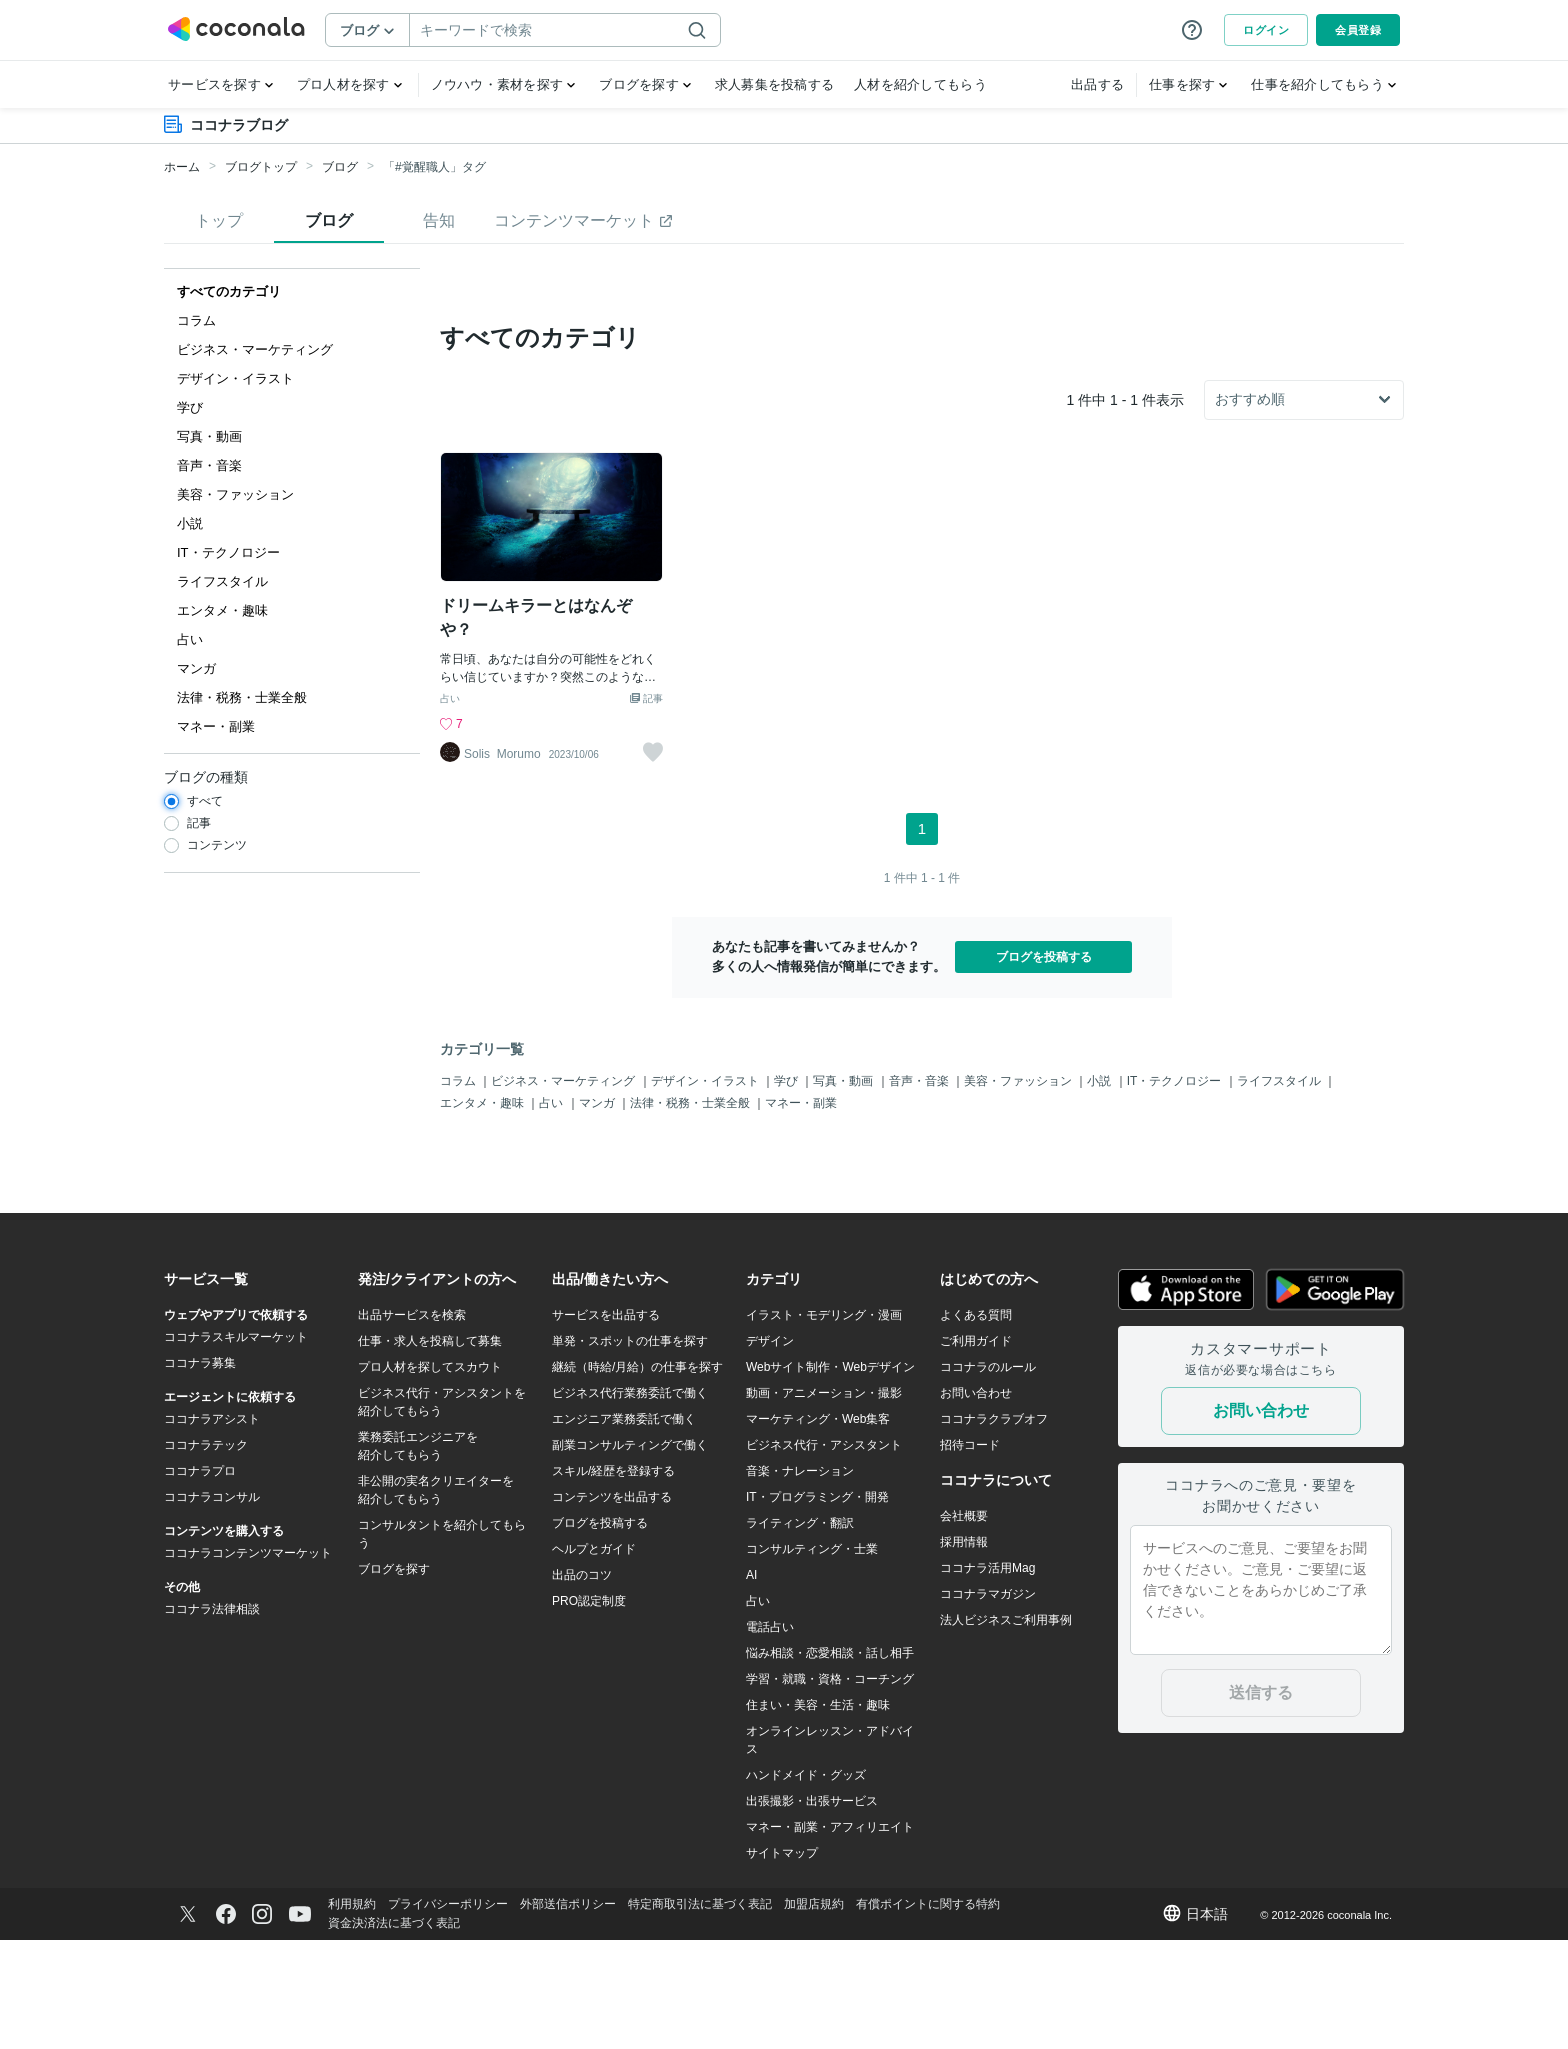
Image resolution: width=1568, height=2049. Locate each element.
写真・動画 (844, 1189)
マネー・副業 (801, 1212)
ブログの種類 (206, 777)
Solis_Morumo (502, 863)
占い (450, 807)
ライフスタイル (1280, 1189)
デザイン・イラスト (706, 1189)
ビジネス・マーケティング (564, 1189)
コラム (459, 1189)
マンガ (598, 1212)
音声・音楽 (920, 1189)
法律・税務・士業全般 (691, 1212)
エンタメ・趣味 (483, 1212)
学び (787, 1189)
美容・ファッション (1019, 1189)
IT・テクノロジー (1176, 1189)
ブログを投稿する (1044, 1065)
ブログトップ (261, 167)
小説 (1100, 1189)
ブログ (340, 167)
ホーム (182, 167)
